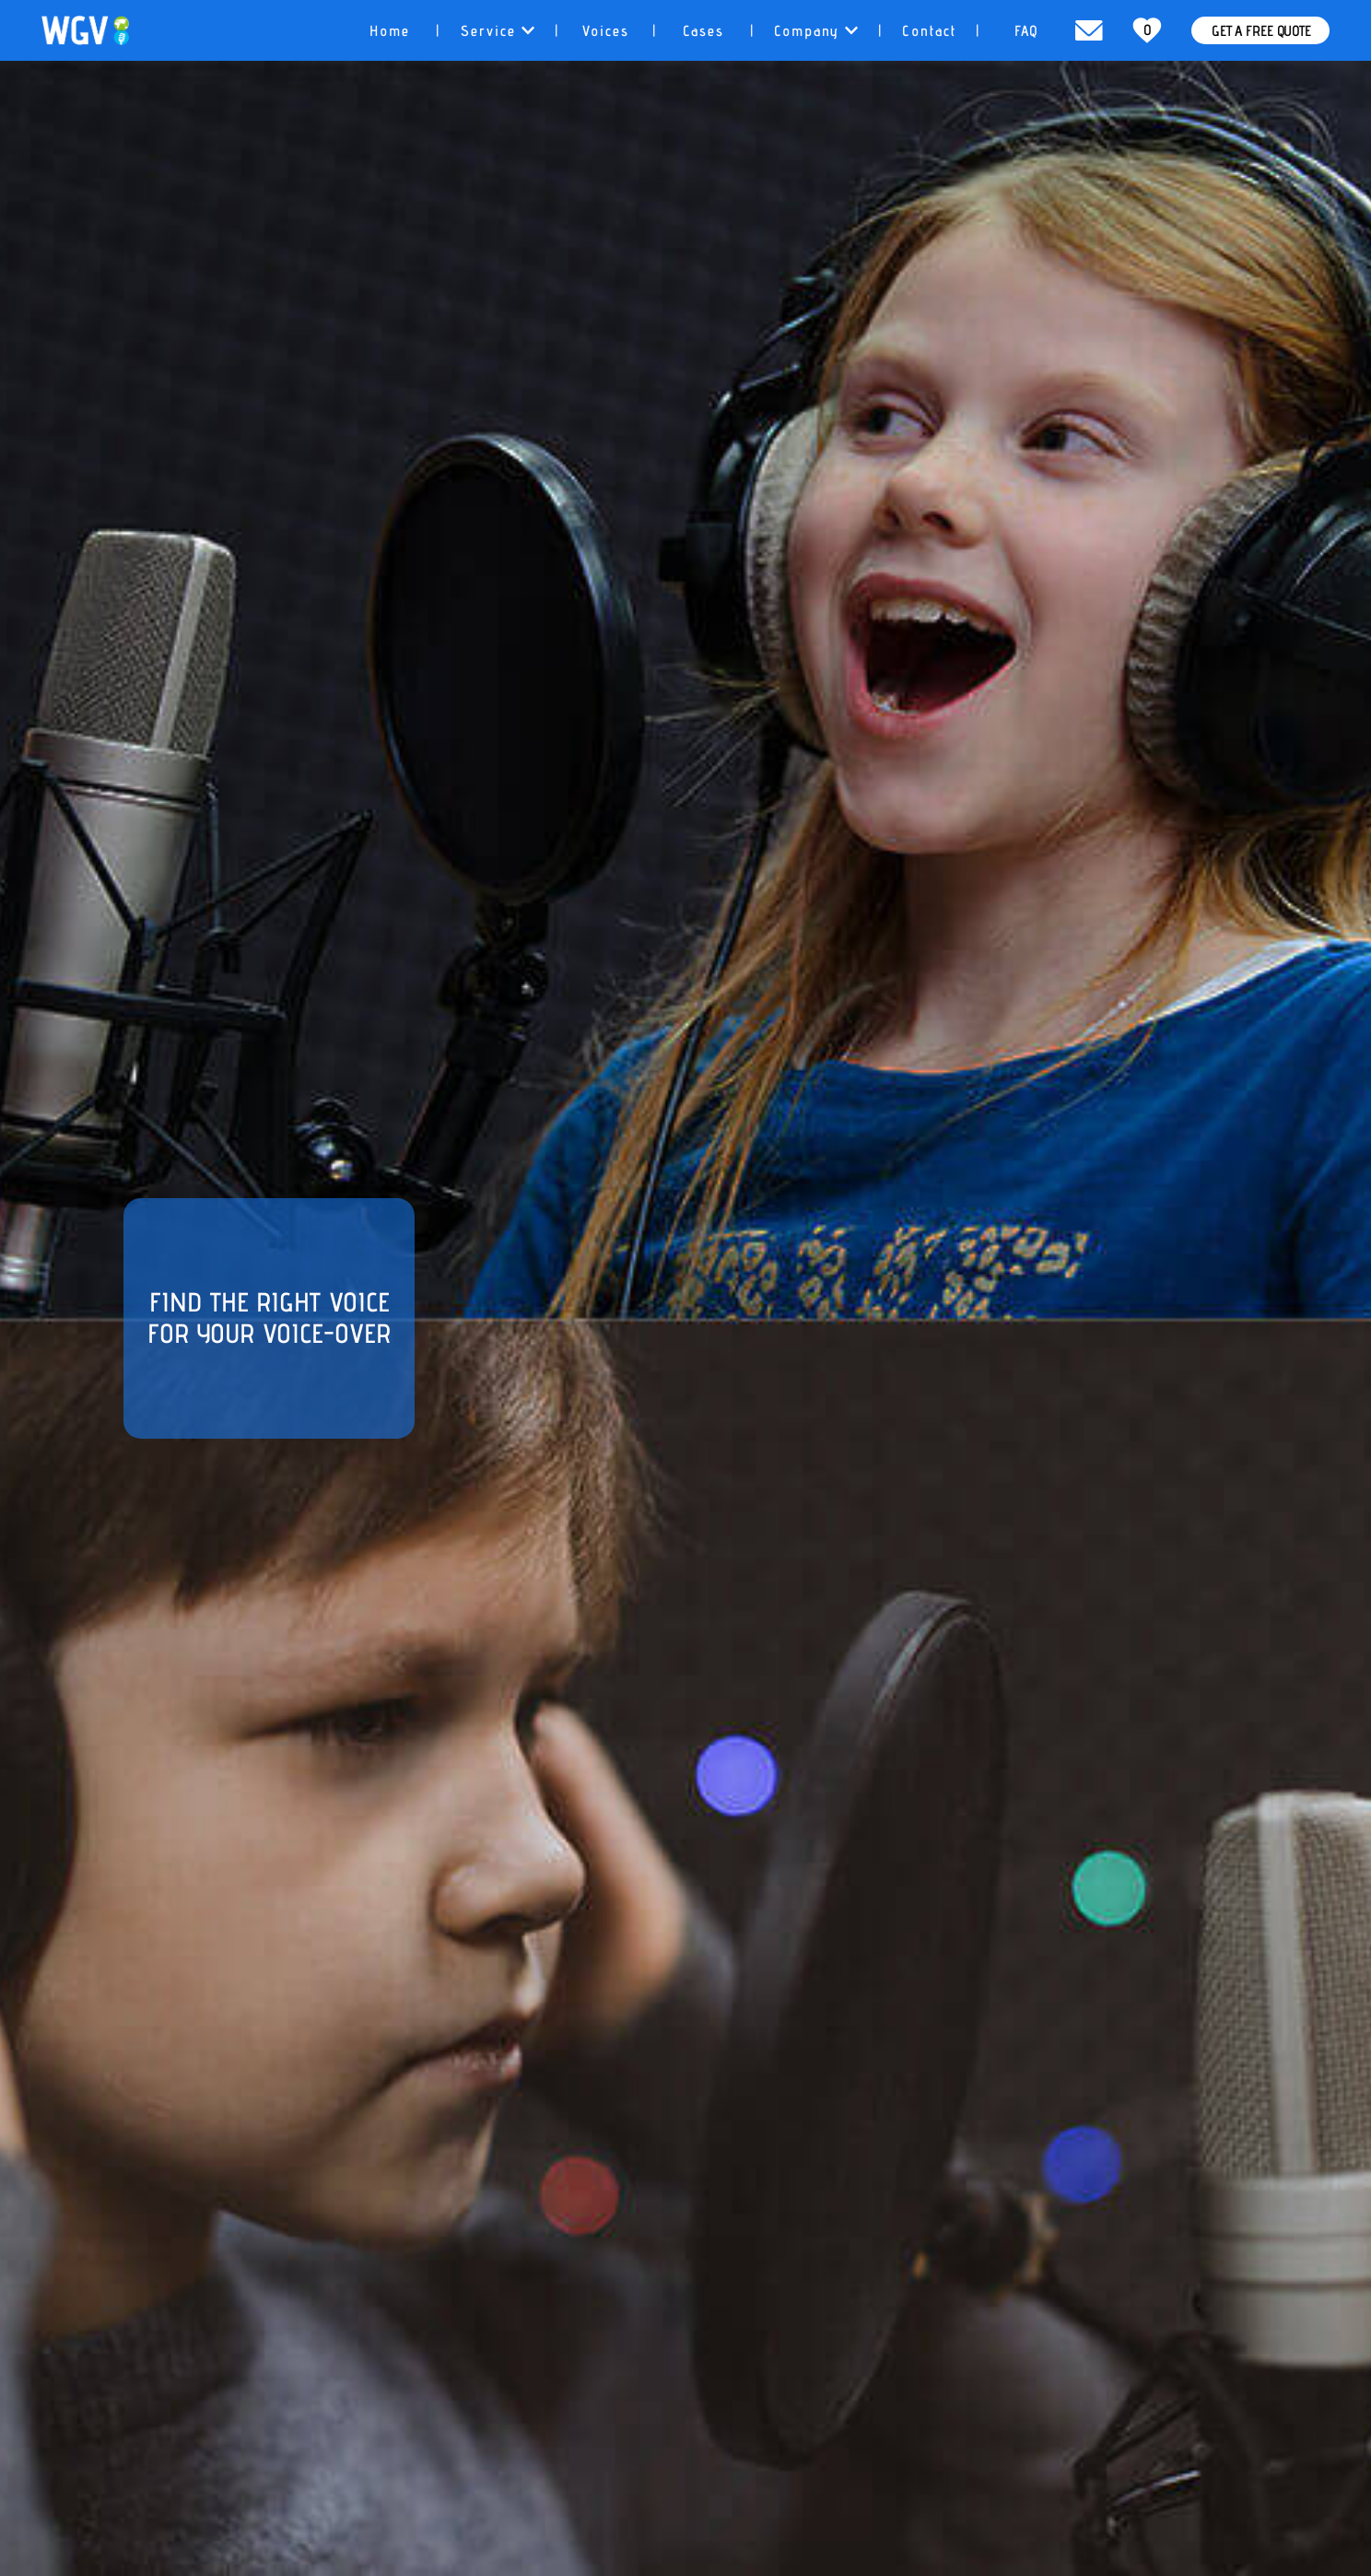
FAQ (1026, 31)
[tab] (388, 30)
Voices (605, 31)
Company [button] (816, 31)
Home (389, 31)
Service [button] (496, 31)
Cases (702, 31)
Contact (928, 31)
